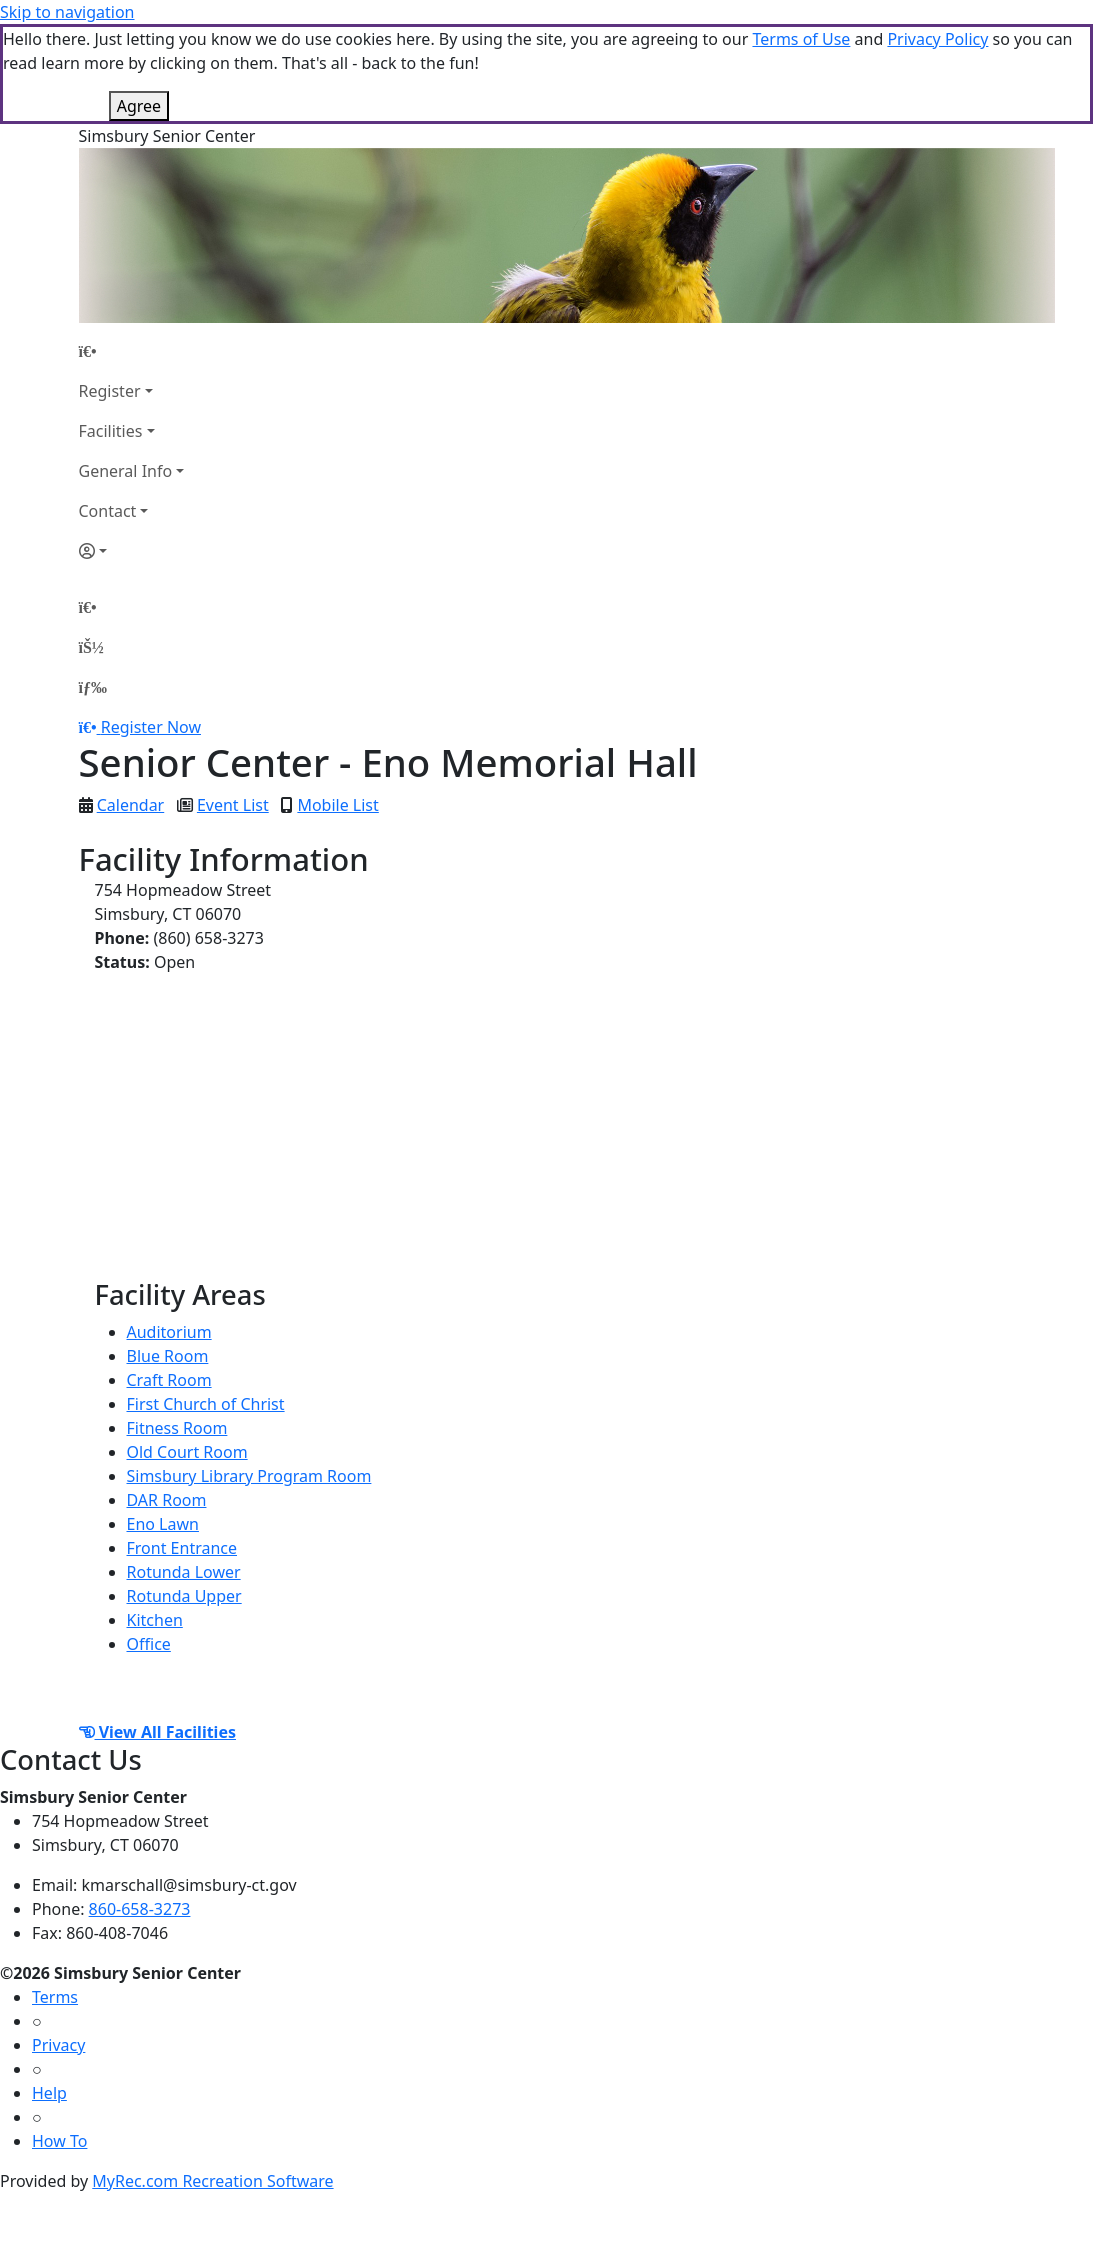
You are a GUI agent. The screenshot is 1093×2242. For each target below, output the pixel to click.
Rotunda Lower (184, 1572)
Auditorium (169, 1332)
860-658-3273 (140, 1909)
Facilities (111, 431)
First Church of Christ (206, 1404)
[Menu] (93, 687)
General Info (126, 471)
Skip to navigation (67, 12)
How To (59, 2141)
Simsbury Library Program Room (249, 1476)
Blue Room (168, 1356)
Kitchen (155, 1620)
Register (110, 391)
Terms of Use (801, 39)
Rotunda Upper (184, 1596)
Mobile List (337, 805)
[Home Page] (132, 351)
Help (49, 2093)
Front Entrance (182, 1548)
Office (149, 1644)
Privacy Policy (937, 39)
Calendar (131, 805)
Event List (233, 805)
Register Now (151, 727)
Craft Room (169, 1380)
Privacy (58, 2045)
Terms (55, 1997)
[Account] (132, 551)
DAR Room (167, 1500)
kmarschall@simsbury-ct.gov (189, 1885)
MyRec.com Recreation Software (212, 2181)
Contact (108, 511)
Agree (139, 106)
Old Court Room (187, 1452)
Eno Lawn (163, 1524)
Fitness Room (177, 1428)
